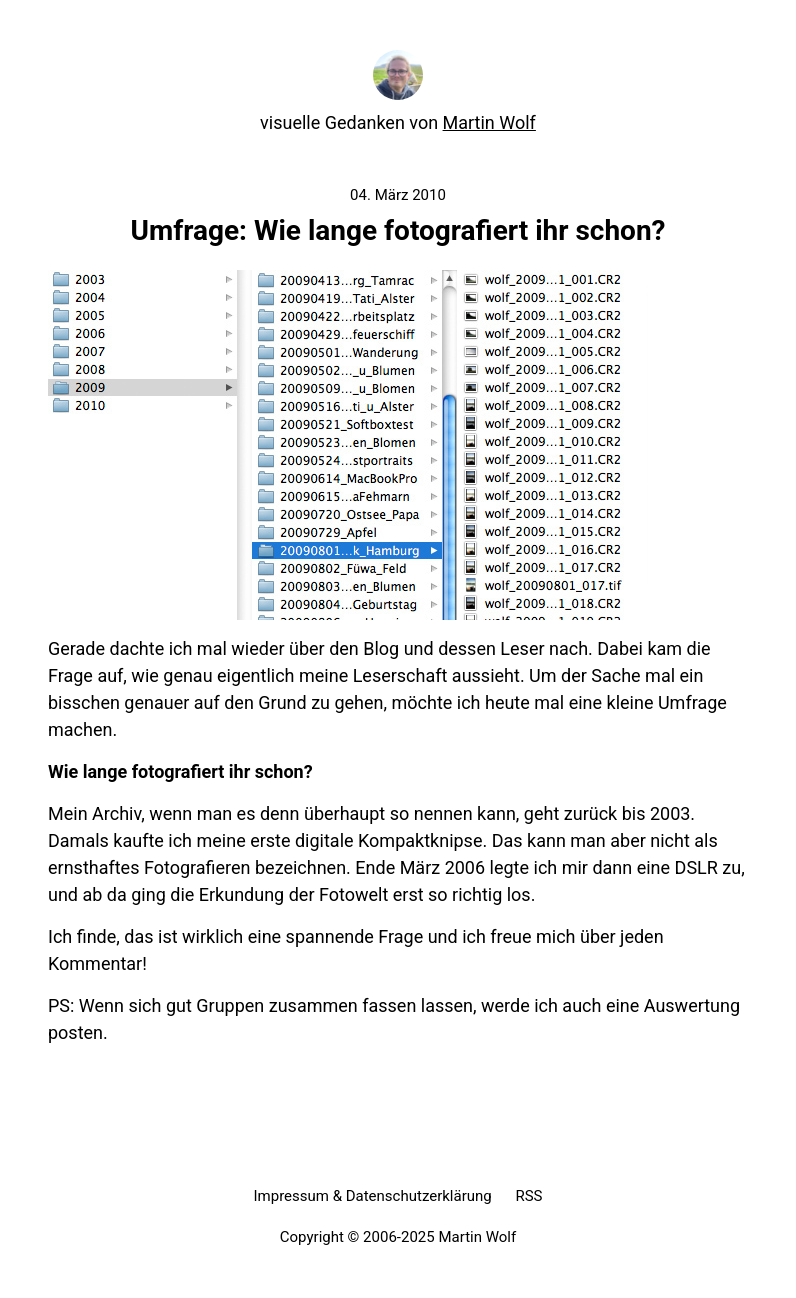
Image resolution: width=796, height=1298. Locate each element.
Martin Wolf (489, 122)
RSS (528, 1196)
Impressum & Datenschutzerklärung (372, 1196)
